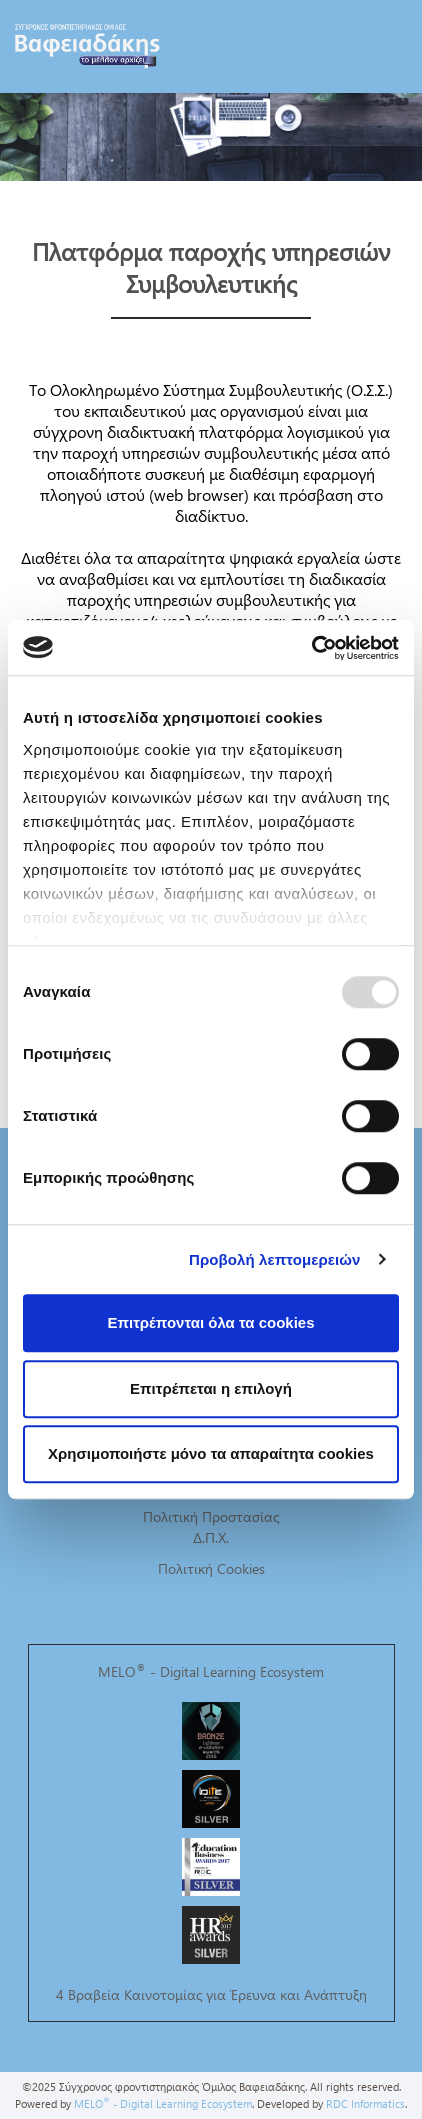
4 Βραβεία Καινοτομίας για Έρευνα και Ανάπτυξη (211, 1994)
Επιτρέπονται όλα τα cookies (210, 1322)
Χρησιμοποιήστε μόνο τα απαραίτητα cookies (211, 1453)
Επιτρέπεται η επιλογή (211, 1388)
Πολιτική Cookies (211, 1568)
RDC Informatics (365, 2103)
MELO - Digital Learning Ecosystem (211, 1671)
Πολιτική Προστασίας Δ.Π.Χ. (211, 1527)
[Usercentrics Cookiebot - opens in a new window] (311, 648)
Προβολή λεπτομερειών (275, 1259)
